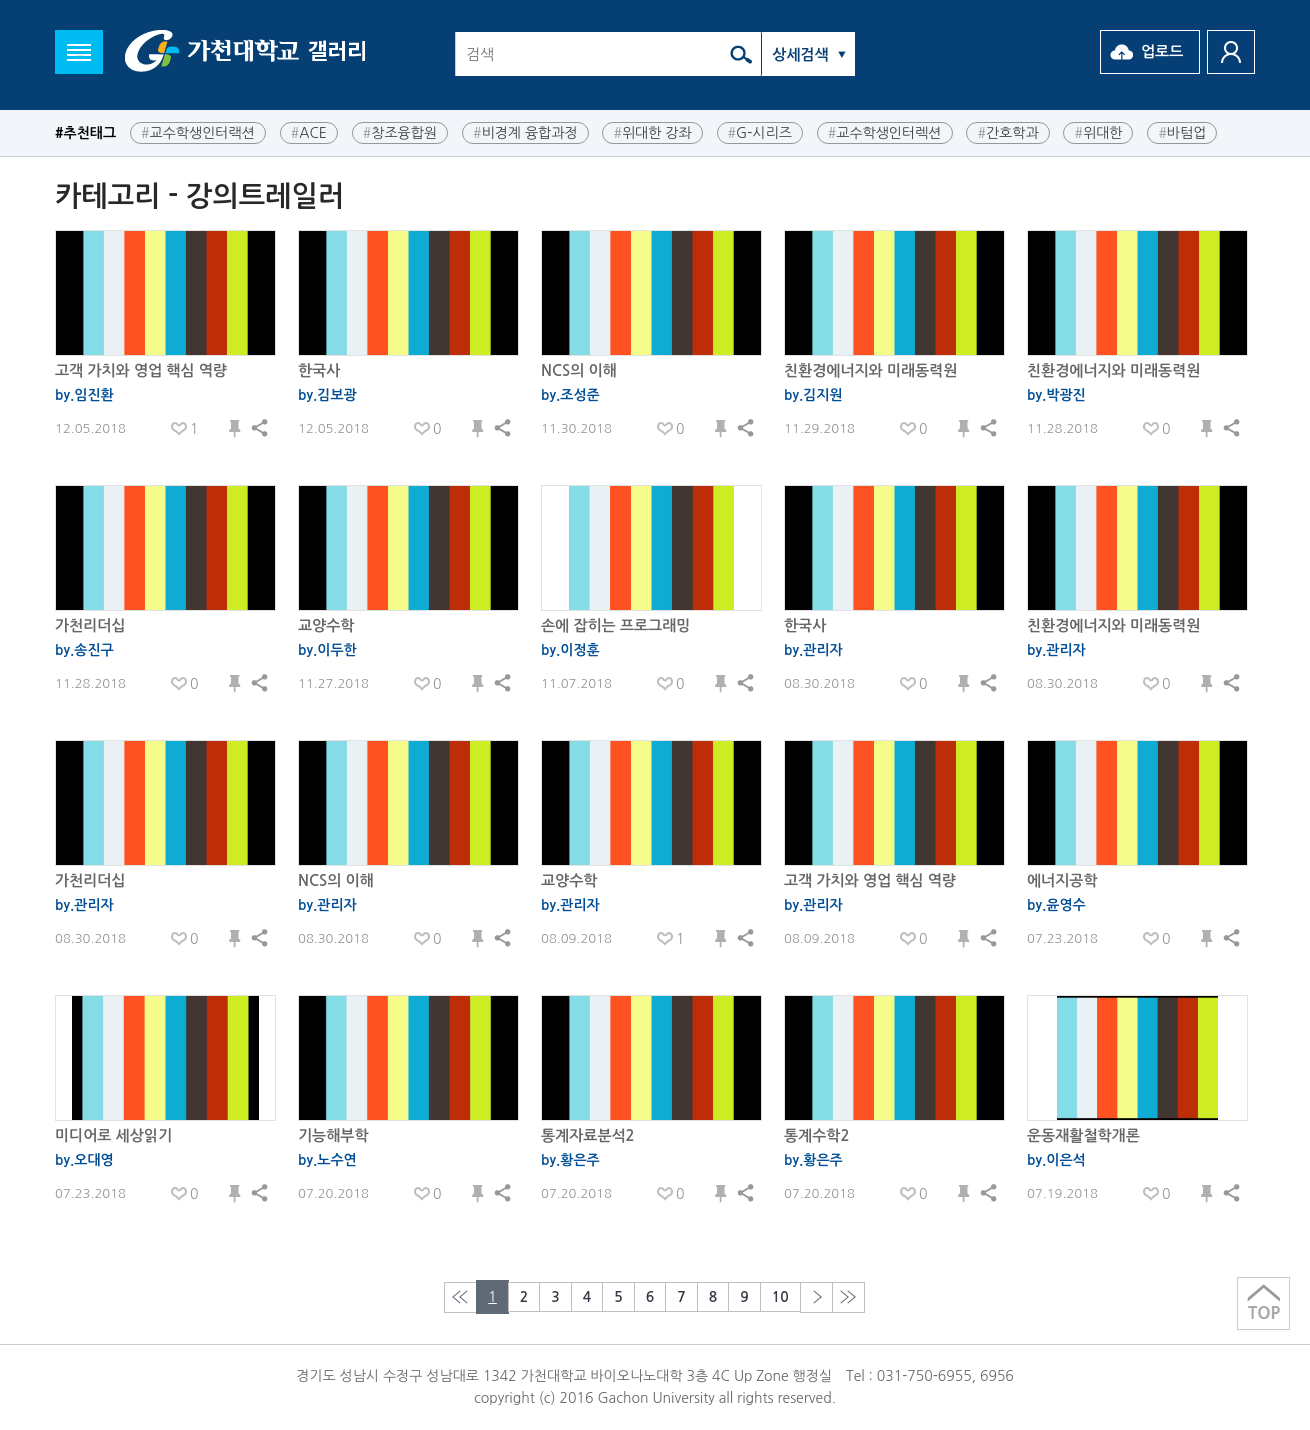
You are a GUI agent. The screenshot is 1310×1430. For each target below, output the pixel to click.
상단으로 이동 (1263, 1303)
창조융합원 (400, 131)
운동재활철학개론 (1083, 1135)
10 (780, 1297)
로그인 (1231, 52)
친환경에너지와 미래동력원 (870, 370)
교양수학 (326, 625)
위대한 (1098, 131)
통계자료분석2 (588, 1135)
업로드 (1162, 51)
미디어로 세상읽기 (113, 1135)
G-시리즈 (760, 131)
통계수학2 (817, 1135)
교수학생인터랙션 (198, 131)
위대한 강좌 (652, 131)
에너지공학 (1062, 880)
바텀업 (1182, 131)
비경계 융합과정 (525, 131)
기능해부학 (333, 1135)
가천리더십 (90, 625)
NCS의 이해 (579, 370)
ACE (309, 131)
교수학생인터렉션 (885, 131)
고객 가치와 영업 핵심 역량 (141, 370)
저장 (235, 429)
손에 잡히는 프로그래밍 (615, 625)
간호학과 (1007, 131)
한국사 (319, 370)
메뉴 (79, 52)
